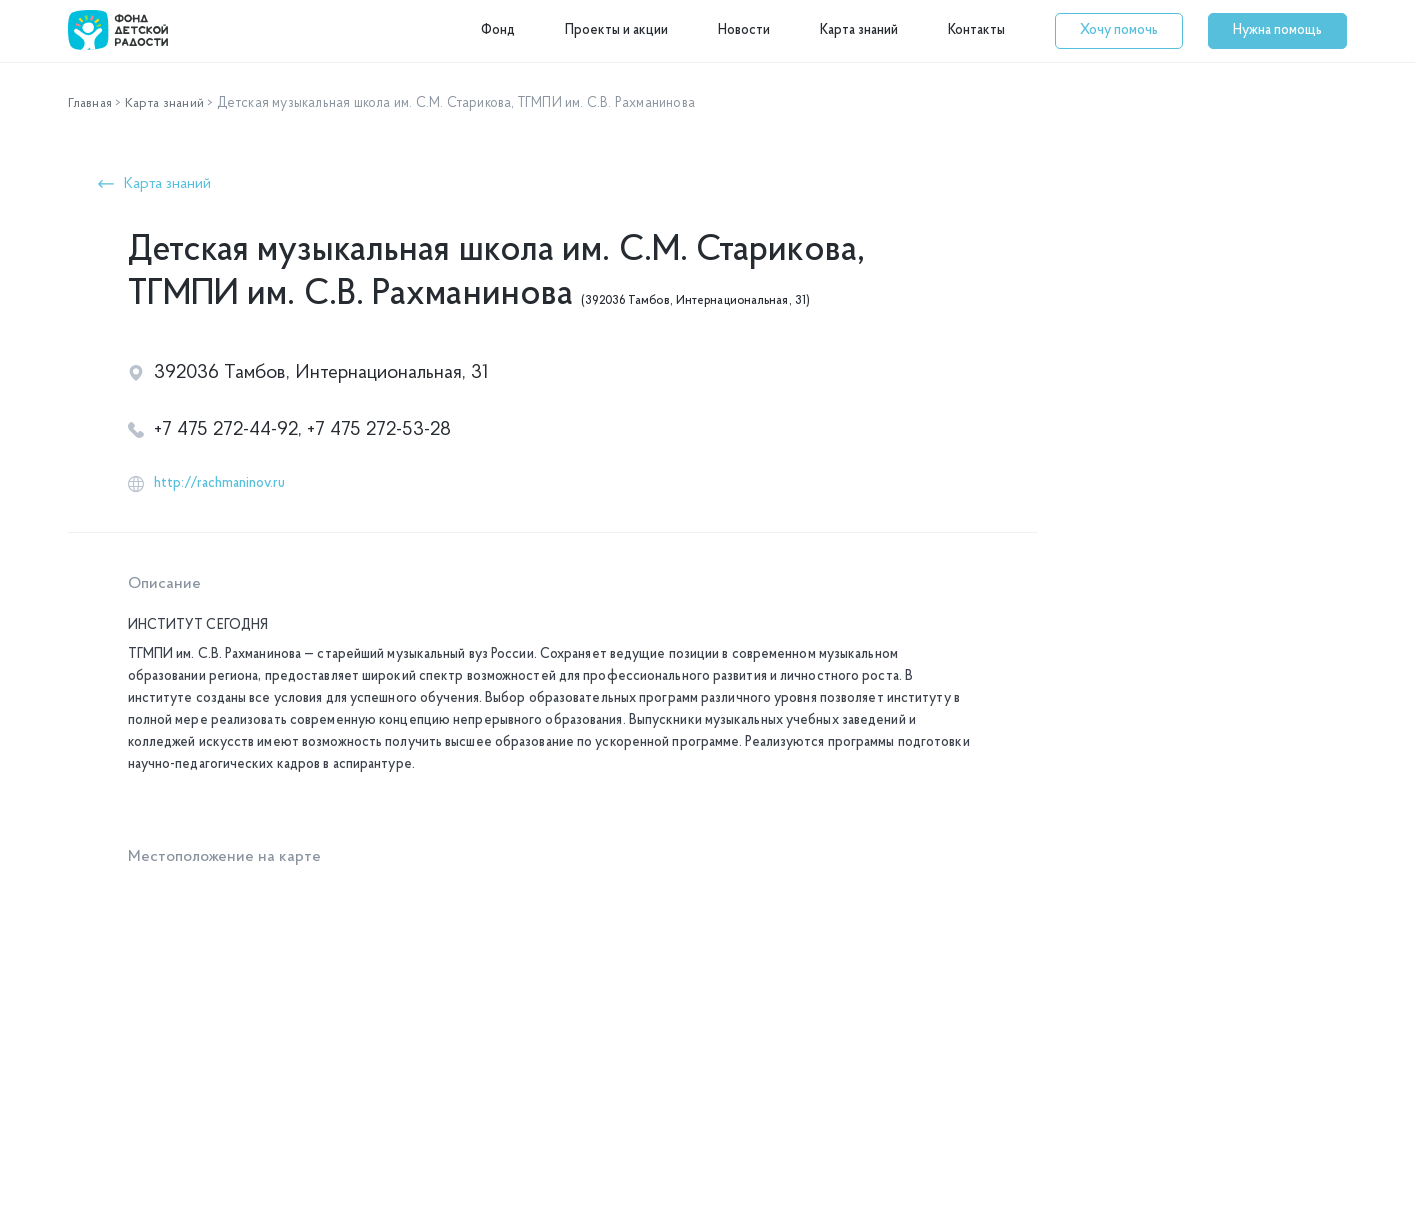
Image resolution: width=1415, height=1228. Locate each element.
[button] (1119, 31)
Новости (744, 30)
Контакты (976, 30)
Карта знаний (859, 30)
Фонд (498, 30)
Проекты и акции (616, 30)
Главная (91, 103)
